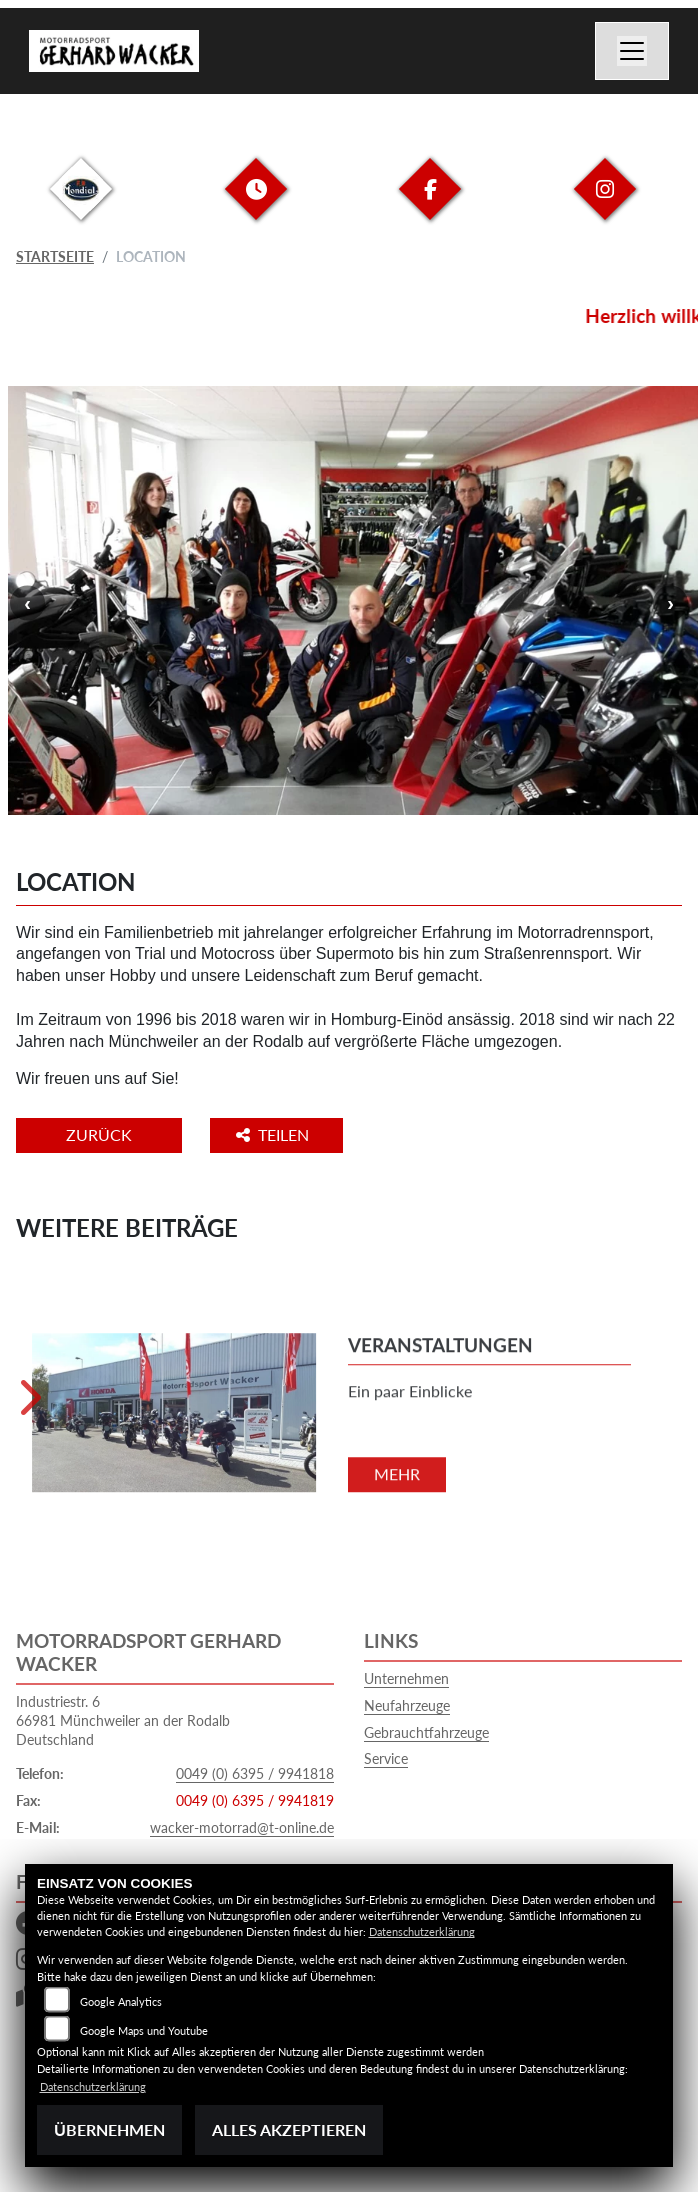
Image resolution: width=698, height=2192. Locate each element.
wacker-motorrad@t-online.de (242, 1827)
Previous (27, 602)
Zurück (99, 1134)
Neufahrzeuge (407, 1705)
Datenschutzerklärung (422, 1931)
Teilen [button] (274, 1134)
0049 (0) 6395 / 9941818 (255, 1773)
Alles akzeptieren (289, 2129)
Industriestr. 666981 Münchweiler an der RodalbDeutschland (123, 1720)
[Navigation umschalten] (632, 51)
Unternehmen (406, 1678)
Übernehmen (109, 2129)
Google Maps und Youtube (144, 2030)
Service (386, 1758)
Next (670, 602)
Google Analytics (121, 2001)
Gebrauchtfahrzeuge (426, 1732)
